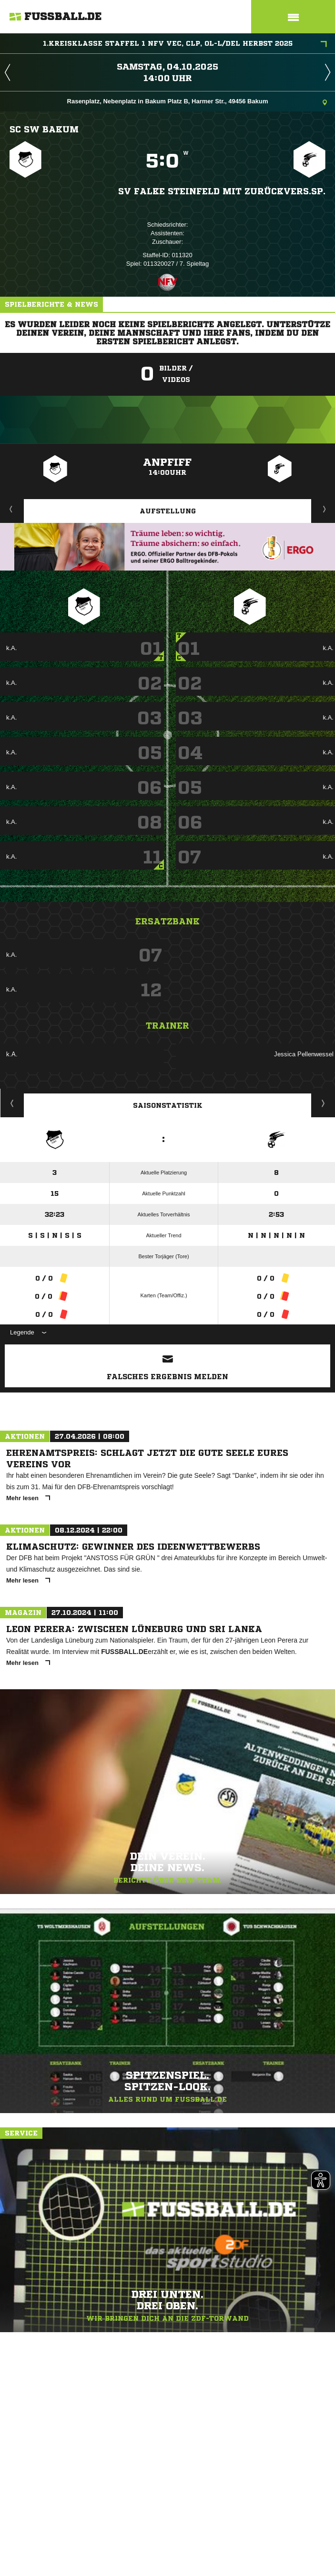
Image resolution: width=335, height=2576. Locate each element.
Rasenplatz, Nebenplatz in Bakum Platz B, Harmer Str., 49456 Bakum (197, 102)
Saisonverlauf (323, 1103)
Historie (12, 1103)
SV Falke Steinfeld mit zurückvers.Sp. (221, 191)
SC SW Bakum (44, 129)
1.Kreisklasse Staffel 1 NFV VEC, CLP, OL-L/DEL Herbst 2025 (185, 44)
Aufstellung (168, 511)
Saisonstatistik (168, 1105)
